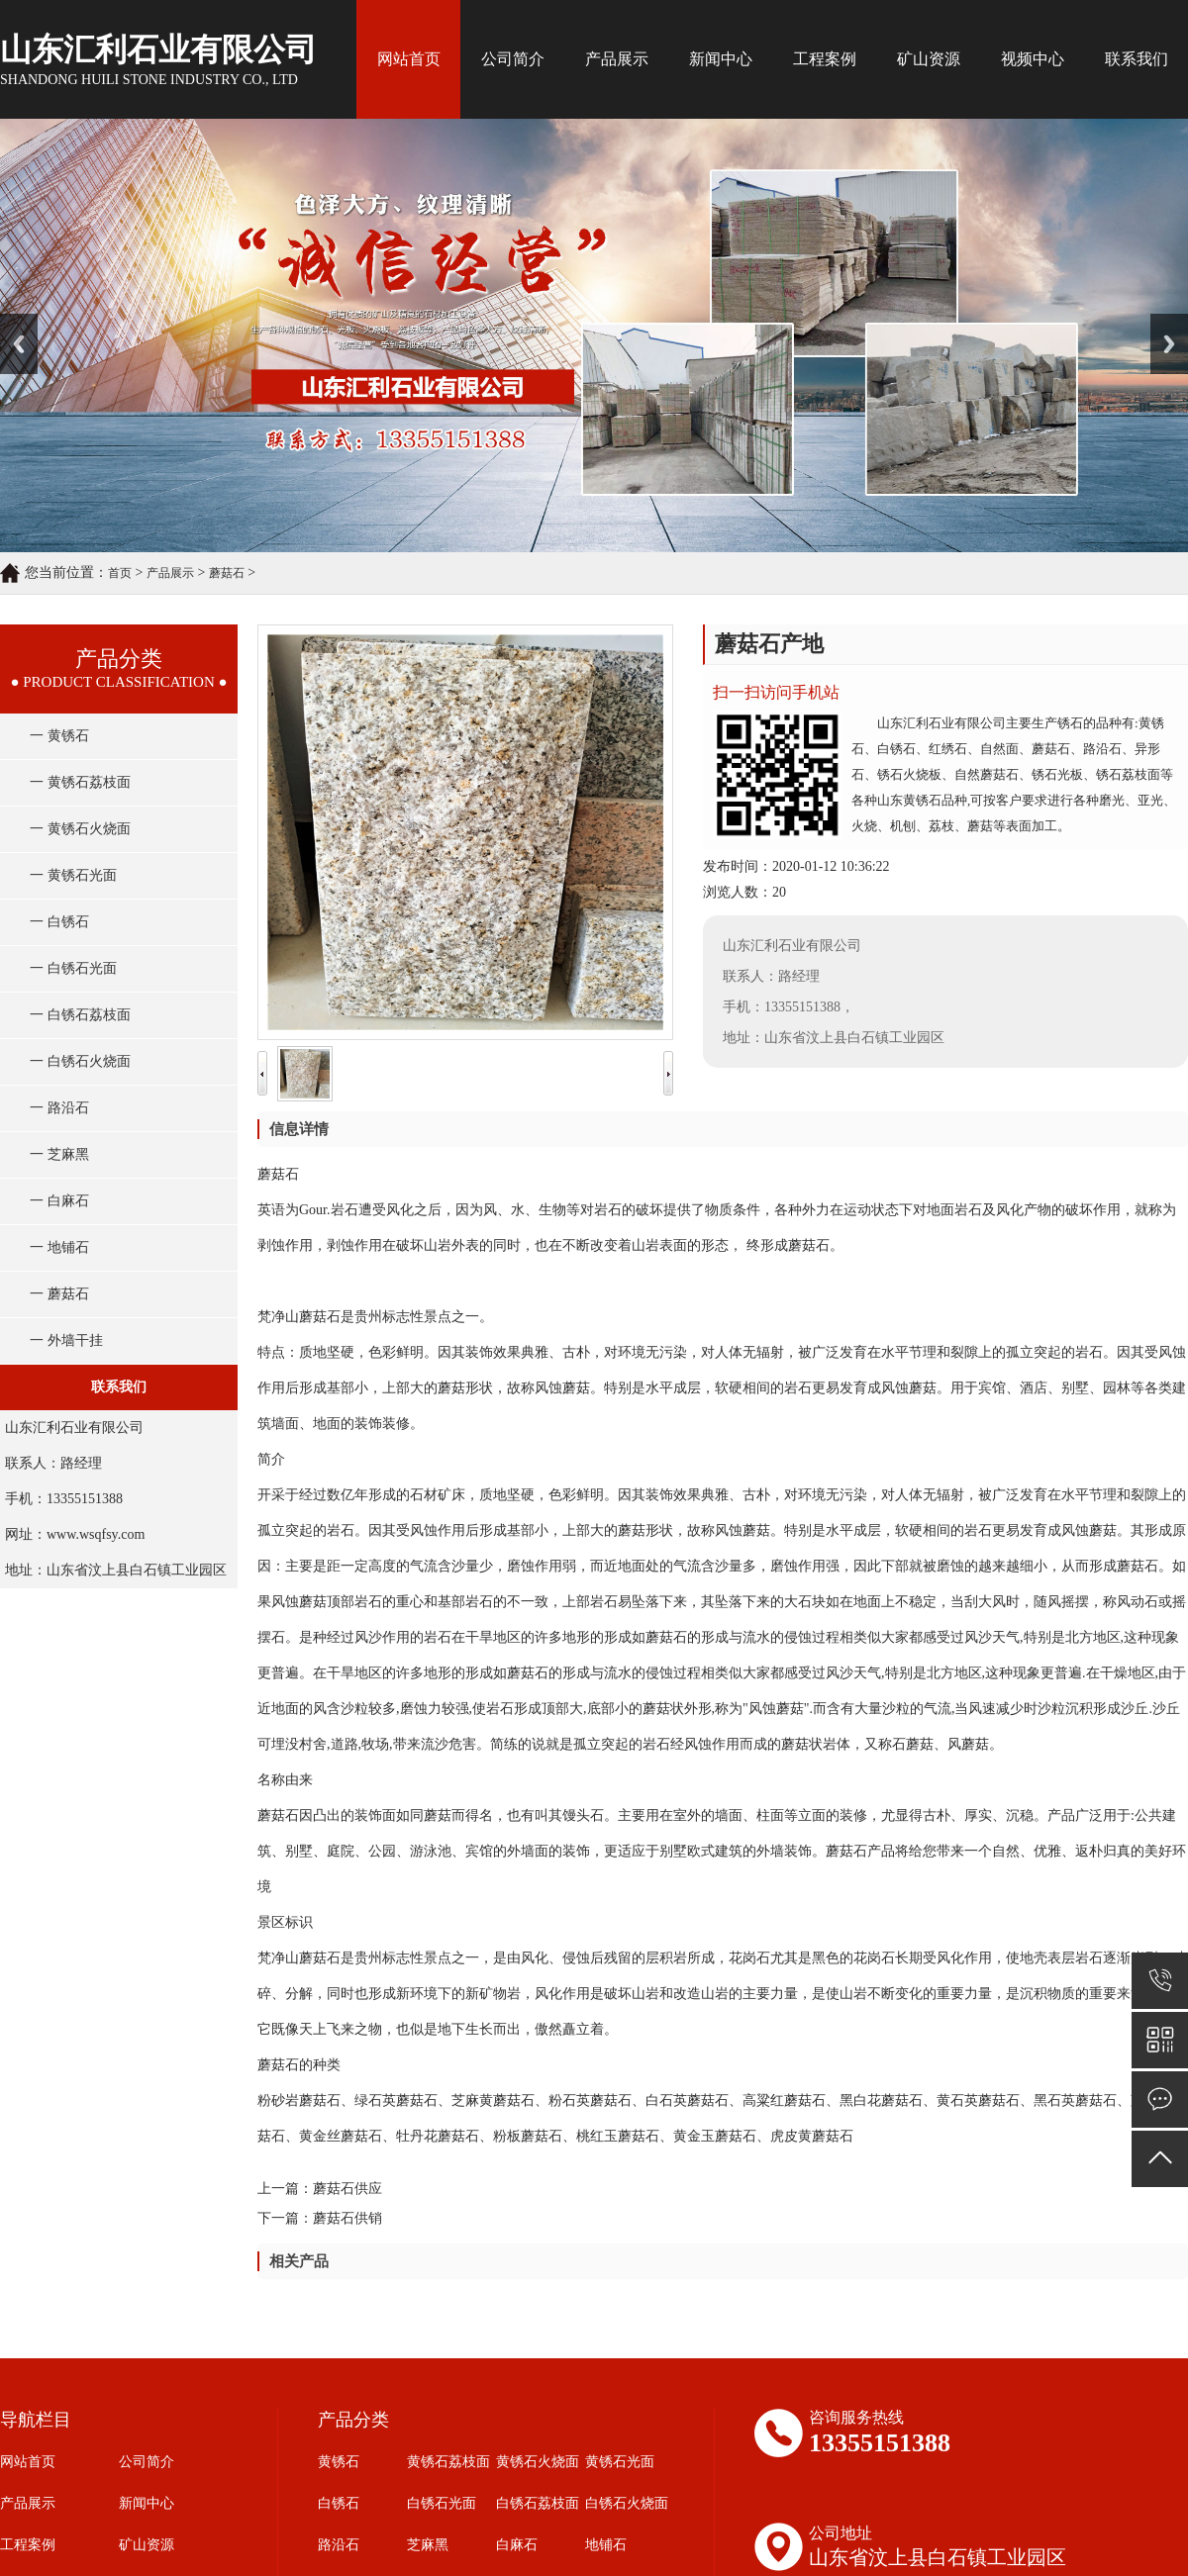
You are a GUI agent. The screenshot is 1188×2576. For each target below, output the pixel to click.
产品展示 (616, 58)
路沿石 (338, 2544)
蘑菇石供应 (347, 2188)
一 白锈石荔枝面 (80, 1014)
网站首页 (409, 58)
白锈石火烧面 (626, 2503)
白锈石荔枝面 (537, 2503)
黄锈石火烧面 (537, 2461)
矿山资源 (928, 58)
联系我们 (1136, 58)
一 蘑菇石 (59, 1294)
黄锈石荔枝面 (448, 2461)
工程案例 (824, 58)
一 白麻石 (59, 1200)
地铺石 (606, 2544)
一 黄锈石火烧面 (80, 828)
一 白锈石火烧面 (80, 1061)
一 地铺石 (59, 1247)
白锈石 (338, 2503)
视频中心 (1032, 58)
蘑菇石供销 (347, 2218)
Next (1161, 321)
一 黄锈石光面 (73, 875)
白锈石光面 (441, 2503)
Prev (11, 321)
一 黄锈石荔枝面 (80, 782)
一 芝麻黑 (59, 1154)
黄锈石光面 (619, 2461)
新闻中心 (720, 58)
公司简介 (512, 58)
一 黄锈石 (59, 735)
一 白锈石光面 (73, 968)
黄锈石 (338, 2461)
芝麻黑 (427, 2544)
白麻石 (517, 2544)
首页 (120, 573)
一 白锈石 (59, 921)
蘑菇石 (227, 573)
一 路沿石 (59, 1107)
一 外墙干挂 (66, 1340)
